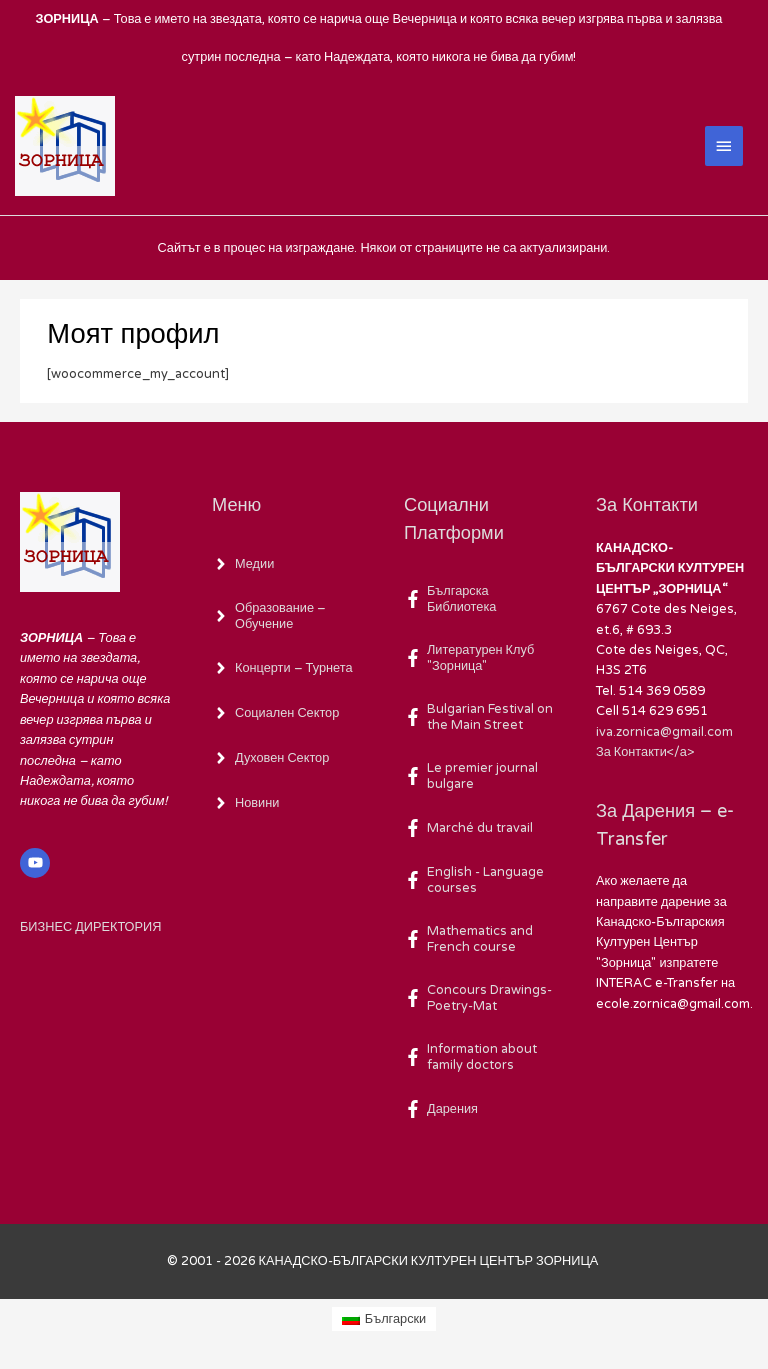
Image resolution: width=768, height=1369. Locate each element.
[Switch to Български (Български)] (384, 1319)
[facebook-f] (480, 599)
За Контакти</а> (645, 752)
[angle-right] (243, 564)
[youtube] (37, 863)
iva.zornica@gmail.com (664, 732)
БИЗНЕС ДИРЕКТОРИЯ (90, 927)
